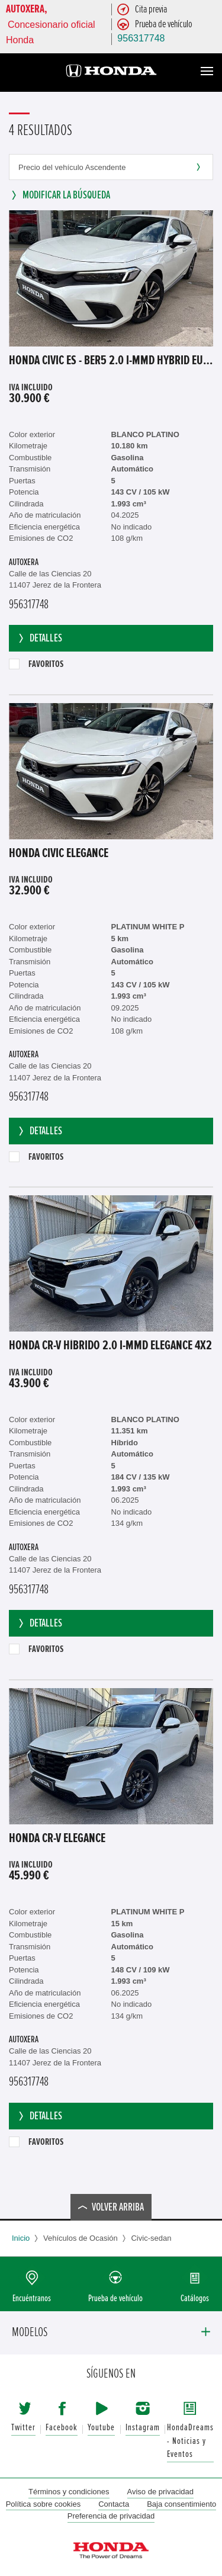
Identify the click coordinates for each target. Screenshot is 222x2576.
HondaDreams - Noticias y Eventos (190, 2441)
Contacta (113, 2504)
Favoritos (36, 664)
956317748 (141, 38)
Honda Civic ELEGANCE (58, 853)
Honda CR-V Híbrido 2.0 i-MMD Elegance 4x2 (110, 1345)
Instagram (143, 2427)
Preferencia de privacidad (111, 2515)
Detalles (39, 638)
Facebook (62, 2427)
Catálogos (195, 2298)
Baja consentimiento (181, 2504)
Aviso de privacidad (160, 2491)
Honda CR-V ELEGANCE (57, 1838)
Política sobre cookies (43, 2504)
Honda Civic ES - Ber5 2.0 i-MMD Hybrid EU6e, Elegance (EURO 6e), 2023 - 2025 (111, 360)
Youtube (101, 2427)
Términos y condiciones (69, 2491)
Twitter (23, 2427)
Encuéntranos (31, 2298)
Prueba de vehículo (115, 2298)
